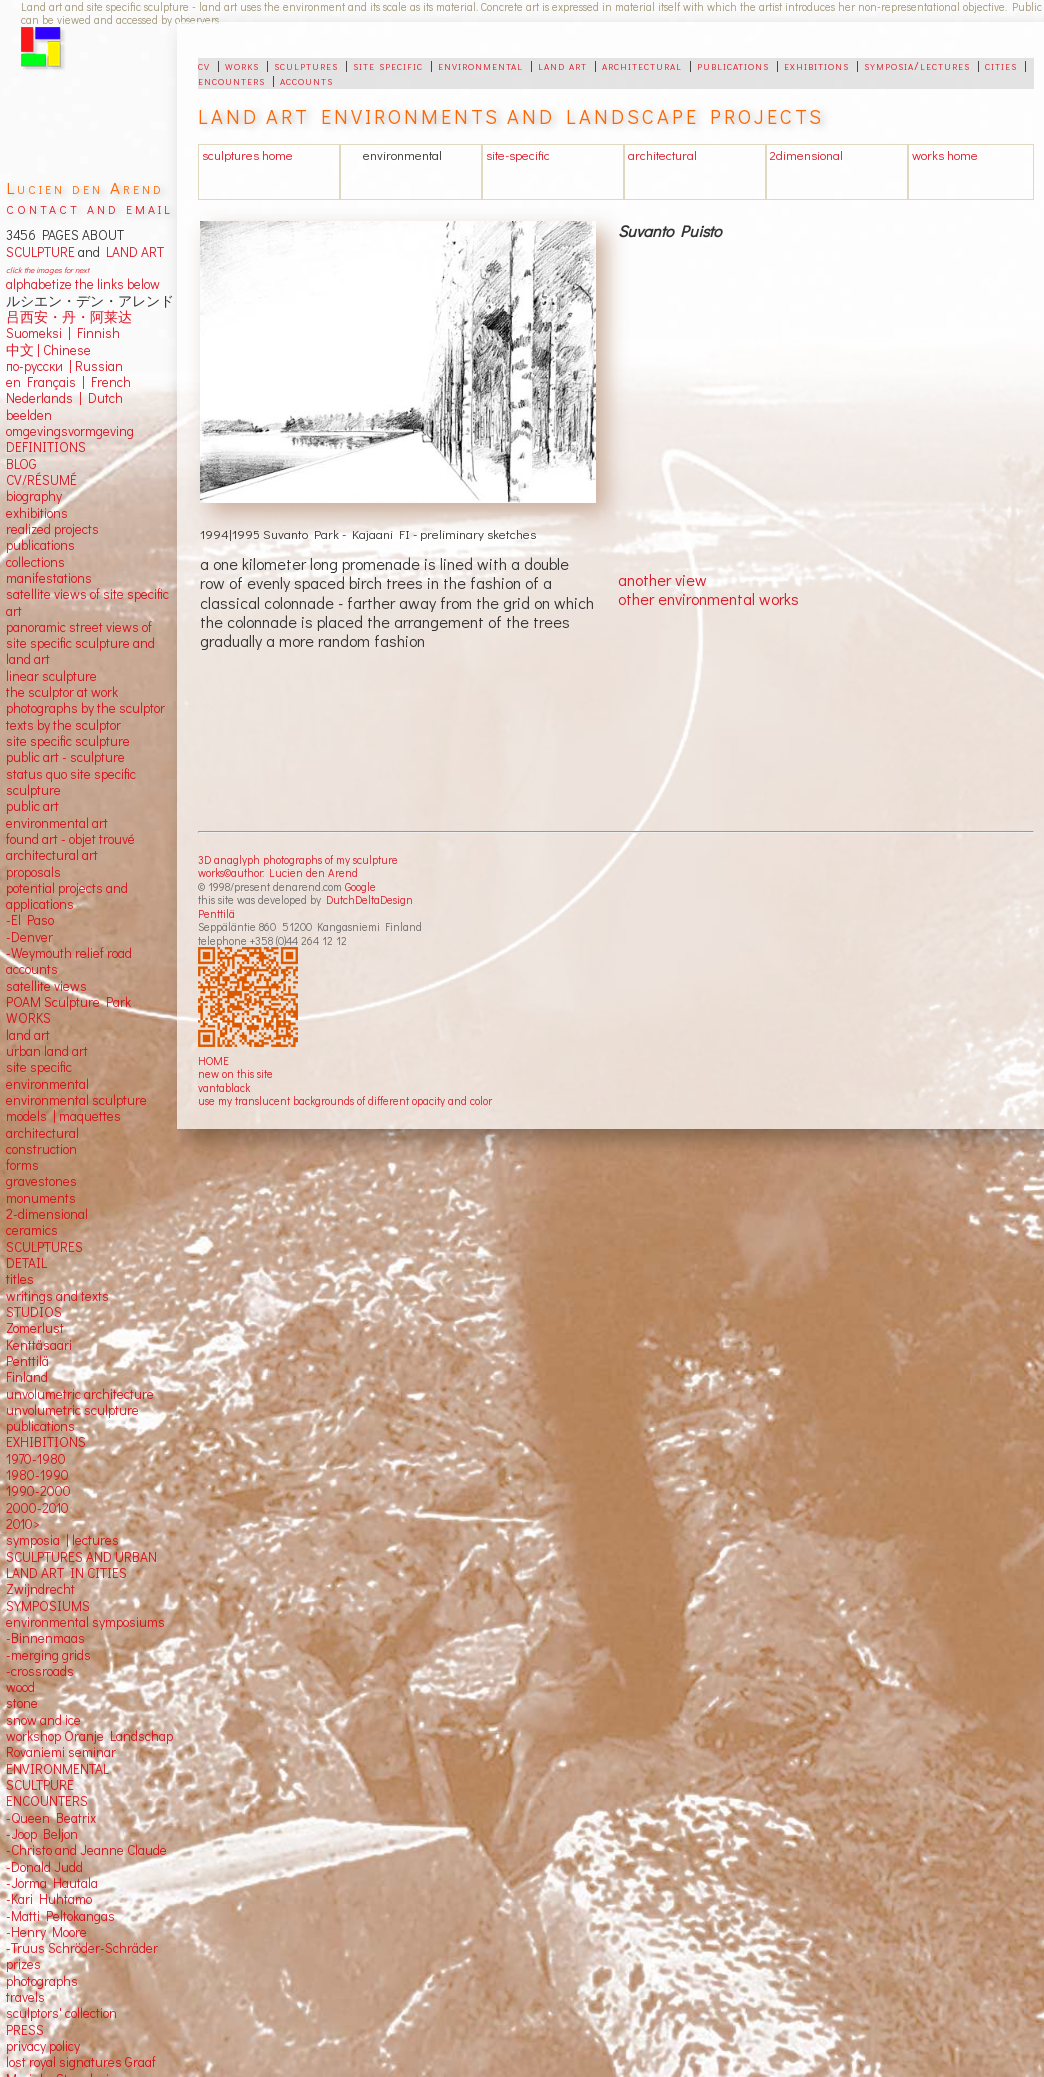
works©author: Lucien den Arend (278, 872)
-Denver (29, 937)
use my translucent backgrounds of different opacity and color (345, 1100)
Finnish (95, 333)
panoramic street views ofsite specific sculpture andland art (80, 643)
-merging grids (48, 1655)
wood (20, 1687)
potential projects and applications (67, 896)
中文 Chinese (48, 350)
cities (1001, 65)
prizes (23, 1964)
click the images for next (47, 269)
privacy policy (43, 2046)
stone (22, 1703)
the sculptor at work (62, 692)
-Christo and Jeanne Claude (86, 1850)
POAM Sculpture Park (68, 1002)
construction (41, 1149)
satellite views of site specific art (87, 602)
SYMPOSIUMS (48, 1606)
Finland (27, 1377)
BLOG (21, 464)
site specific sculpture (68, 741)
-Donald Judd (44, 1867)
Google (360, 886)
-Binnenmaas (45, 1638)
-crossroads (40, 1671)
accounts (306, 80)
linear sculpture (51, 676)
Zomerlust (35, 1328)
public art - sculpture (65, 757)
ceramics (32, 1230)
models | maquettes (63, 1116)
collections (35, 562)
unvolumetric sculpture (72, 1410)
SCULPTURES (44, 1247)
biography (34, 496)
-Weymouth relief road (69, 953)
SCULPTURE (40, 252)
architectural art (52, 855)
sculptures (306, 65)
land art (562, 65)
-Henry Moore (46, 1932)
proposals (33, 872)
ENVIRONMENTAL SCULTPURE (57, 1777)
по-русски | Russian (64, 366)
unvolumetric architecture (80, 1394)
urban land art (47, 1051)
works (242, 65)
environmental (480, 65)
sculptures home (247, 155)
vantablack (224, 1087)
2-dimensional (47, 1214)
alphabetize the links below (83, 284)
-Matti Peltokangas (60, 1916)
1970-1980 (36, 1459)
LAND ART (132, 252)
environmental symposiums (85, 1622)
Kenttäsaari (39, 1345)
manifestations (49, 578)
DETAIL (26, 1263)
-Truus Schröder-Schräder (82, 1948)
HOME (213, 1060)
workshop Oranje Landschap (89, 1736)
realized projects (52, 529)
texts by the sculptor (63, 725)
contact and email (89, 207)
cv (204, 65)
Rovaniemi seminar (61, 1752)
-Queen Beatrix (51, 1818)
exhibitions (816, 65)
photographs (42, 1981)
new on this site (235, 1073)
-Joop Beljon (42, 1834)
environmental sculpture (76, 1100)
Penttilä (216, 913)
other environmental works (708, 598)
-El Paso (30, 920)
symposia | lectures (62, 1540)
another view (662, 579)
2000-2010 (37, 1508)
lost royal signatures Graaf (81, 2062)
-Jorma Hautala (52, 1883)
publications (733, 65)
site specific (388, 65)
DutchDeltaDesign (369, 899)
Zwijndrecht (40, 1589)
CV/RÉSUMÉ (41, 480)
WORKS (28, 1018)
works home (945, 155)
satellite (28, 986)
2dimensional (806, 155)
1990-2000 (38, 1491)
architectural (642, 65)
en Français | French (68, 382)
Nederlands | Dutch (64, 398)
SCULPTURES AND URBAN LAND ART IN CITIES (81, 1565)
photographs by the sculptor (85, 708)
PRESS (25, 2030)
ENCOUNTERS (47, 1801)
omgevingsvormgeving (70, 431)
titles (20, 1279)
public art (32, 806)
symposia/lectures (917, 65)
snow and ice (43, 1720)
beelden (29, 415)
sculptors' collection (61, 2013)
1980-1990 (37, 1475)
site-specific (518, 155)
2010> (23, 1524)
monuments (41, 1198)
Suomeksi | (38, 333)
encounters (231, 80)
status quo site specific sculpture (71, 782)
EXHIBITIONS (46, 1442)
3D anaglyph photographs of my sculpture (298, 859)
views (70, 986)
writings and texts (57, 1296)
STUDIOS (34, 1312)
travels (25, 1997)
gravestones (41, 1181)
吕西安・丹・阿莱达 (69, 317)
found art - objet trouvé (70, 839)
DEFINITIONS (46, 447)
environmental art (57, 823)
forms (22, 1165)
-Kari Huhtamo (49, 1899)
